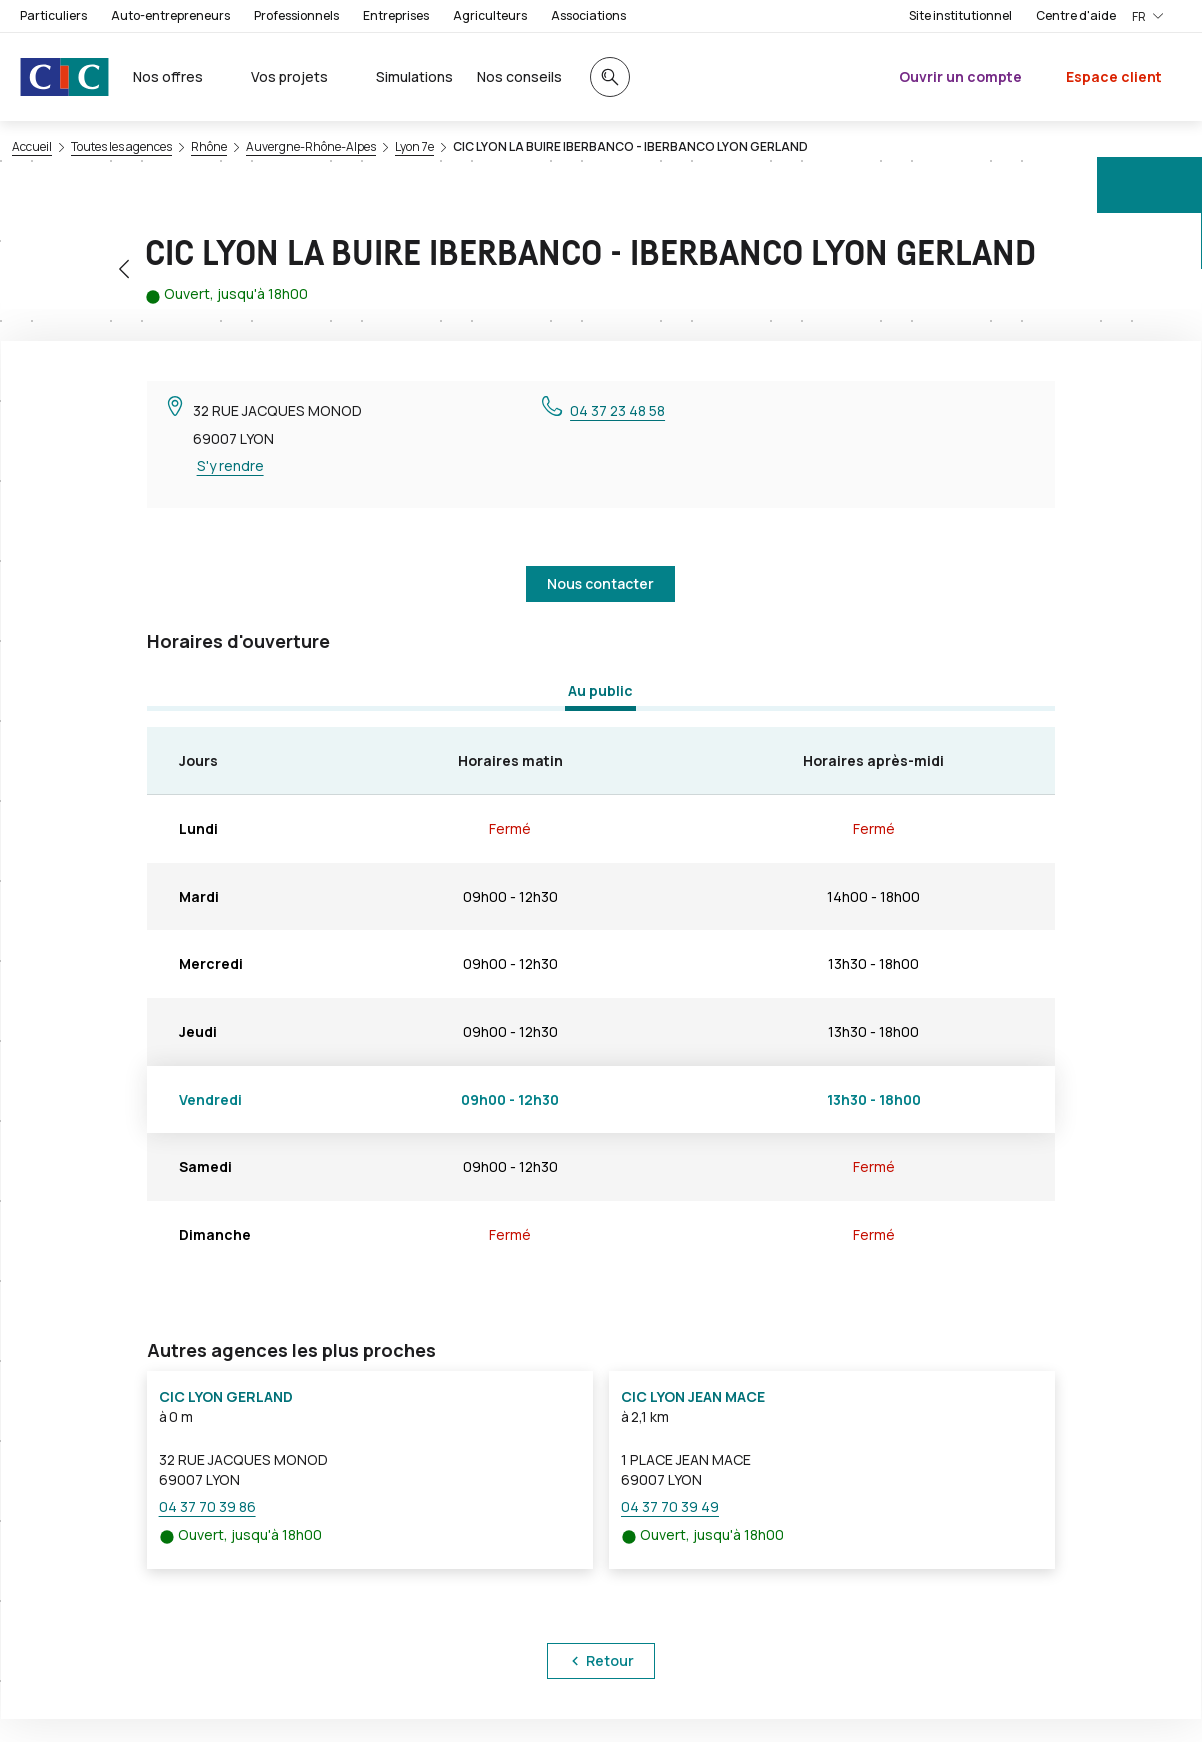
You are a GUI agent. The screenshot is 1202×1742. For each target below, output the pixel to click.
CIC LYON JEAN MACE (693, 1396)
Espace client (1114, 76)
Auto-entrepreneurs (170, 15)
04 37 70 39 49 (670, 1506)
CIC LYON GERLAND (226, 1396)
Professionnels (296, 15)
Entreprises (396, 15)
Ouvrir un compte (960, 76)
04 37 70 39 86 (207, 1506)
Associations (588, 15)
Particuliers (53, 15)
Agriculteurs (490, 15)
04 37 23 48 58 (617, 410)
